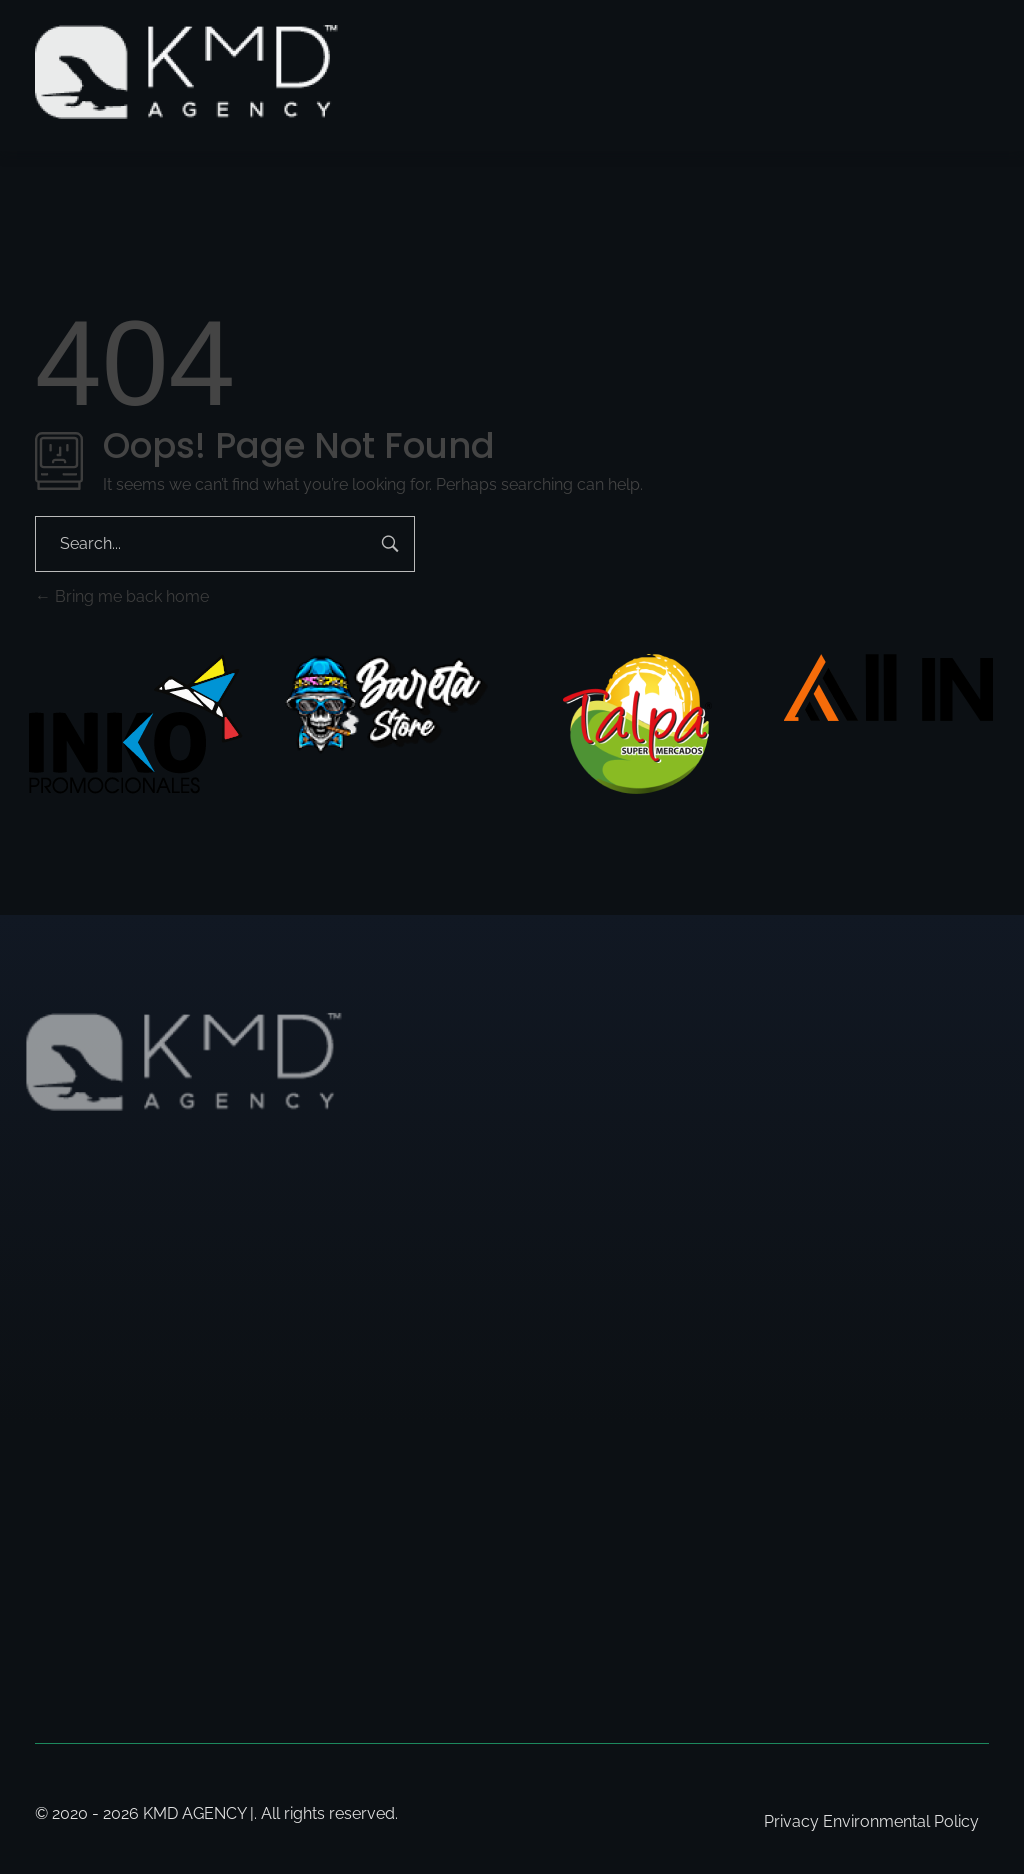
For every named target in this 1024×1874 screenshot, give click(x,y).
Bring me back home (122, 596)
